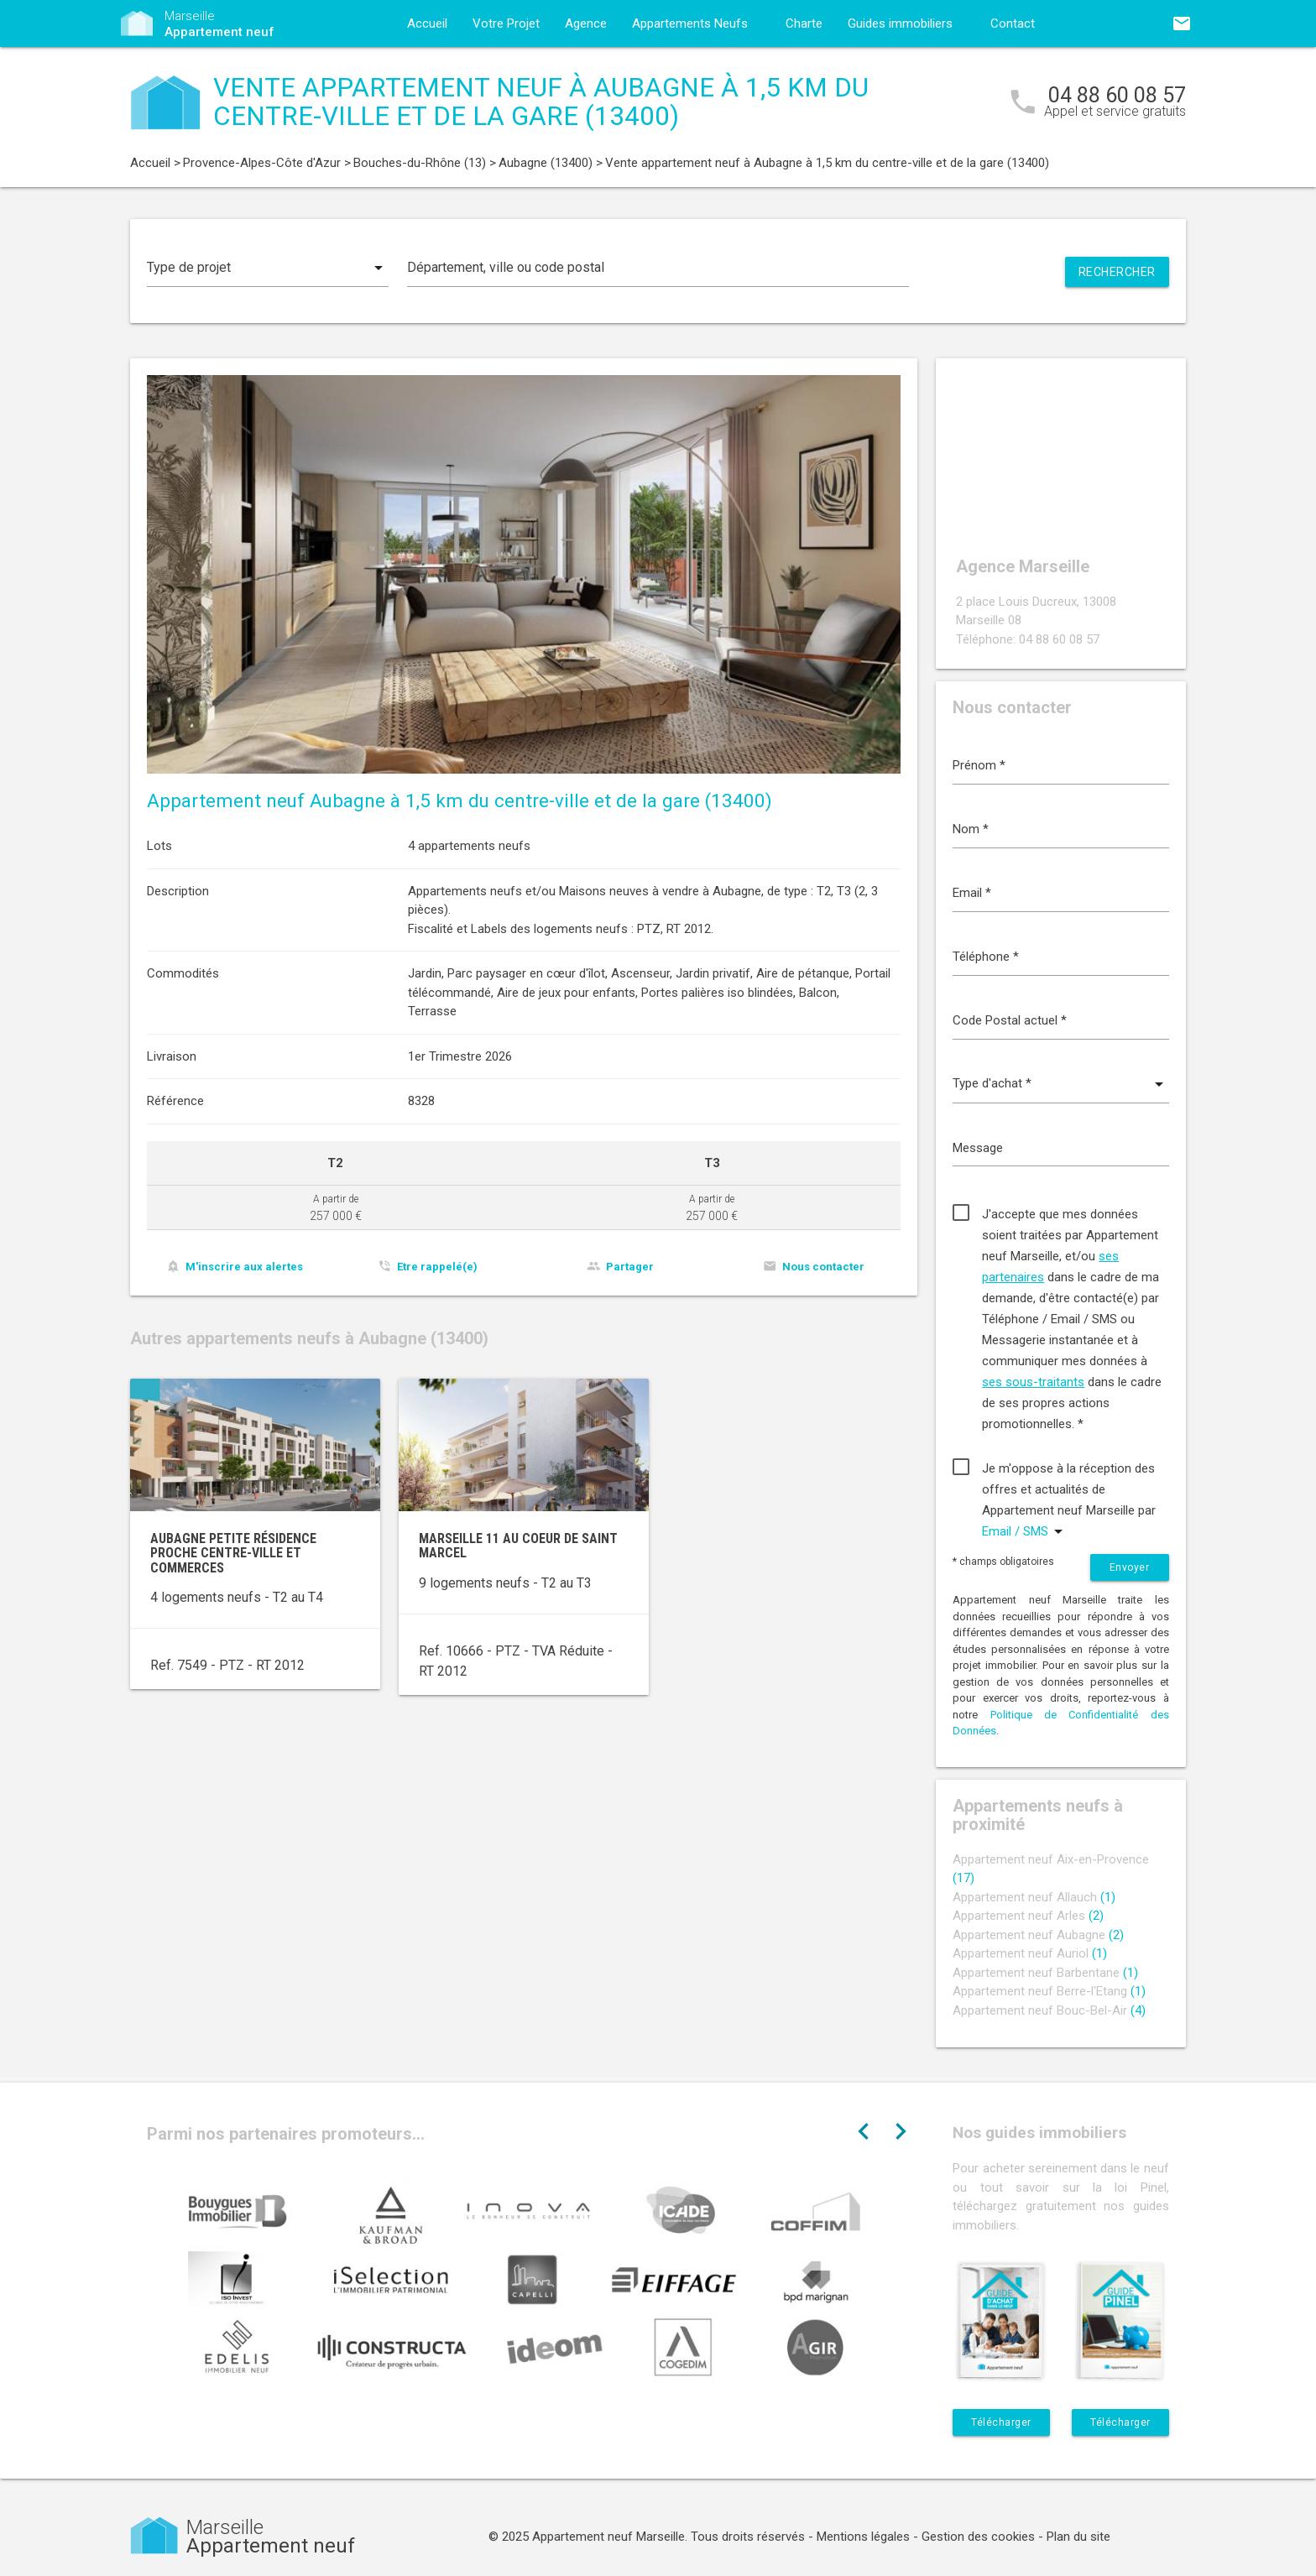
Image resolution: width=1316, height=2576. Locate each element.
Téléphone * (986, 956)
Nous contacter (823, 1266)
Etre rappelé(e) (437, 1266)
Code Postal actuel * (1010, 1020)
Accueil (427, 23)
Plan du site (1078, 2536)
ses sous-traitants (1033, 1382)
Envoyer (1130, 1567)
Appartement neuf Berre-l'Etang (1049, 1991)
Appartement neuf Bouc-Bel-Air (1049, 2010)
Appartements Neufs (690, 23)
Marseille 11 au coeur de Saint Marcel (518, 1546)
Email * (972, 892)
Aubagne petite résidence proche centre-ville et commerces (233, 1553)
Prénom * (979, 765)
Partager (630, 1266)
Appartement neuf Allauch (1034, 1897)
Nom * (971, 829)
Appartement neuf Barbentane (1045, 1972)
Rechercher (1117, 272)
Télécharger (1001, 2422)
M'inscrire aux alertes (244, 1266)
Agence (586, 23)
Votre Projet (506, 23)
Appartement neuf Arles (1028, 1915)
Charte (804, 23)
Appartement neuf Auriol (1030, 1953)
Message (978, 1147)
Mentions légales (863, 2536)
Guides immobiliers (900, 23)
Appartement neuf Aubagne (1038, 1934)
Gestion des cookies (978, 2536)
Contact (1012, 23)
